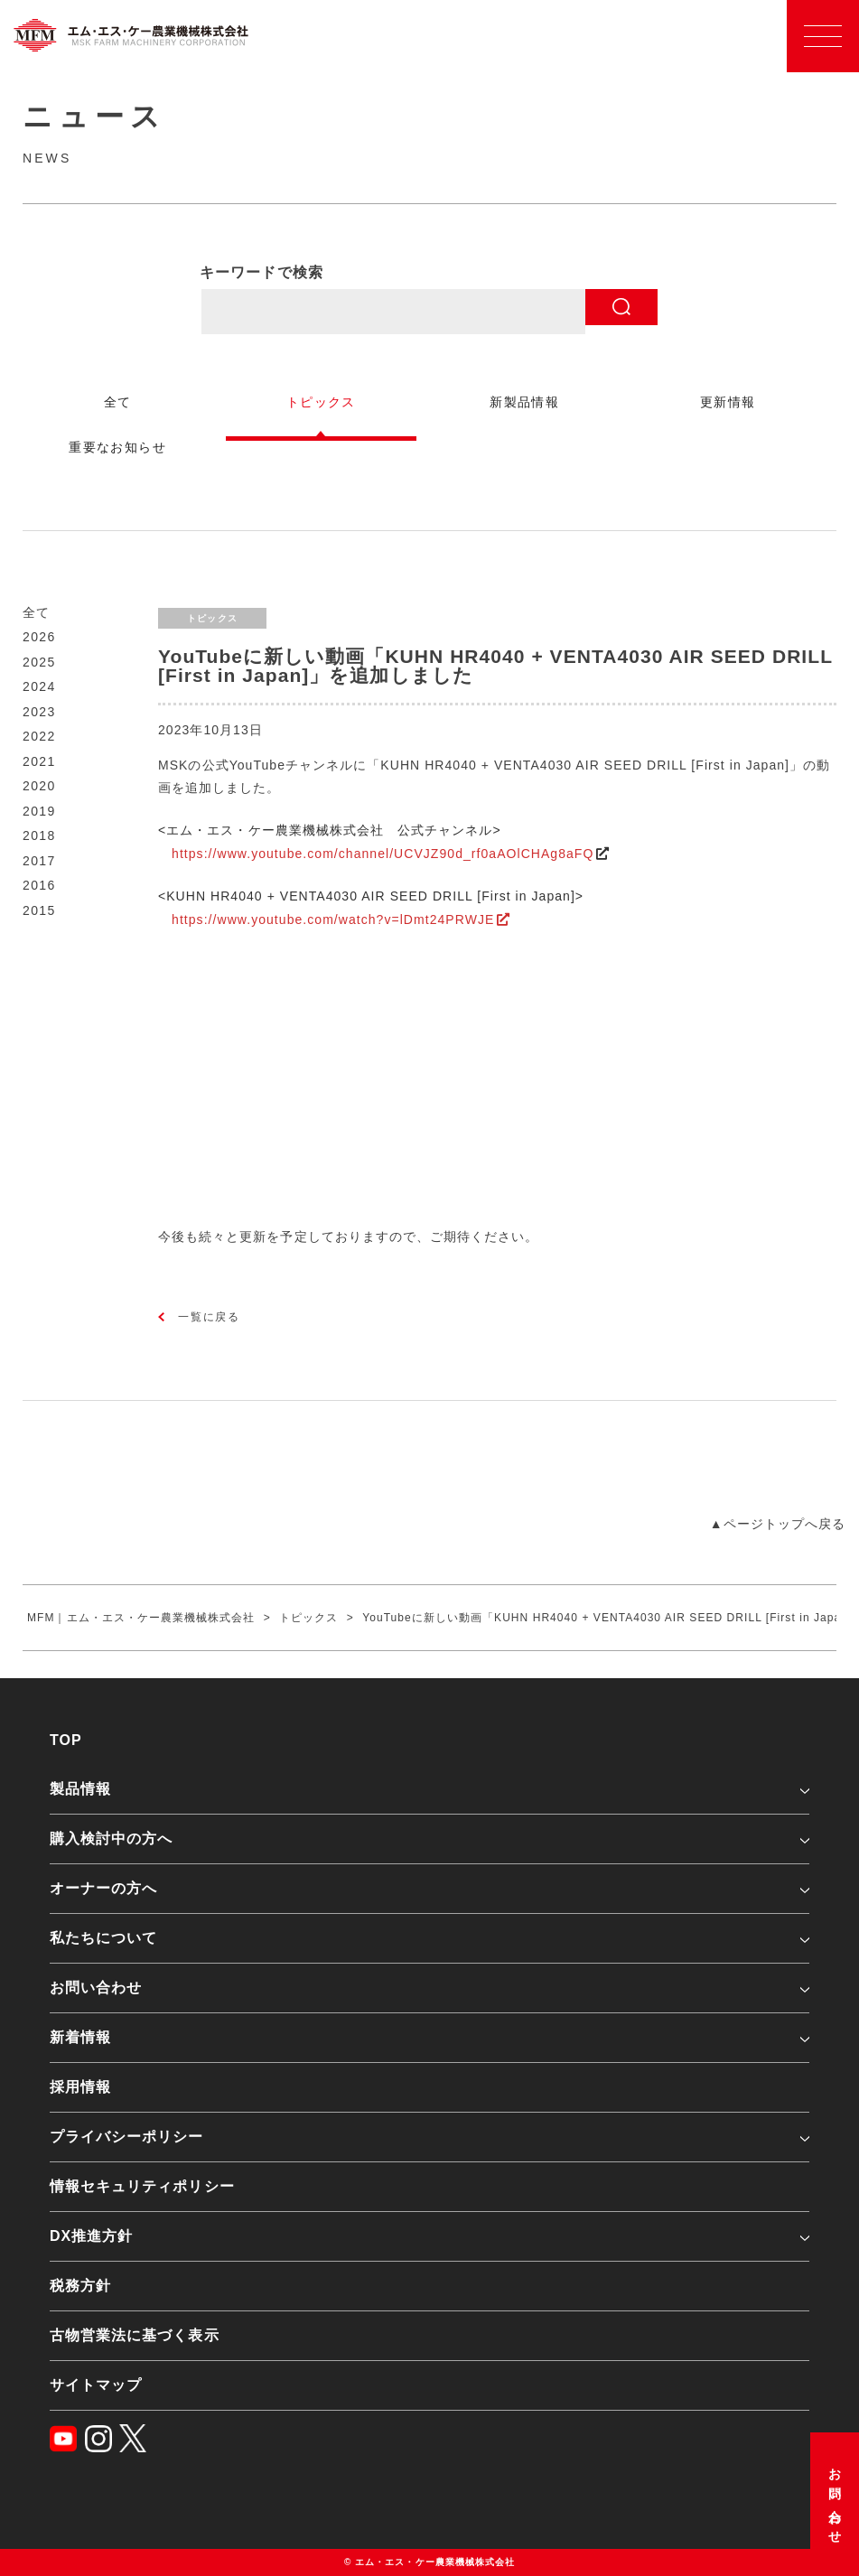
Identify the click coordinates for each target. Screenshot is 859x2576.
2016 (39, 885)
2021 (39, 761)
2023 (39, 712)
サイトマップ (96, 2385)
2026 (39, 637)
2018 (39, 835)
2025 (39, 662)
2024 (39, 686)
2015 (39, 910)
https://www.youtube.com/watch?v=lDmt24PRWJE (333, 919)
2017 (39, 861)
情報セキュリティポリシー (142, 2186)
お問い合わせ (834, 2499)
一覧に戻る (209, 1316)
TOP (66, 1740)
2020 (39, 786)
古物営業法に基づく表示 (134, 2335)
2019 (39, 811)
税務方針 (80, 2285)
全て (37, 612)
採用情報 (80, 2087)
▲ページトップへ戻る (777, 1524)
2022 (39, 736)
